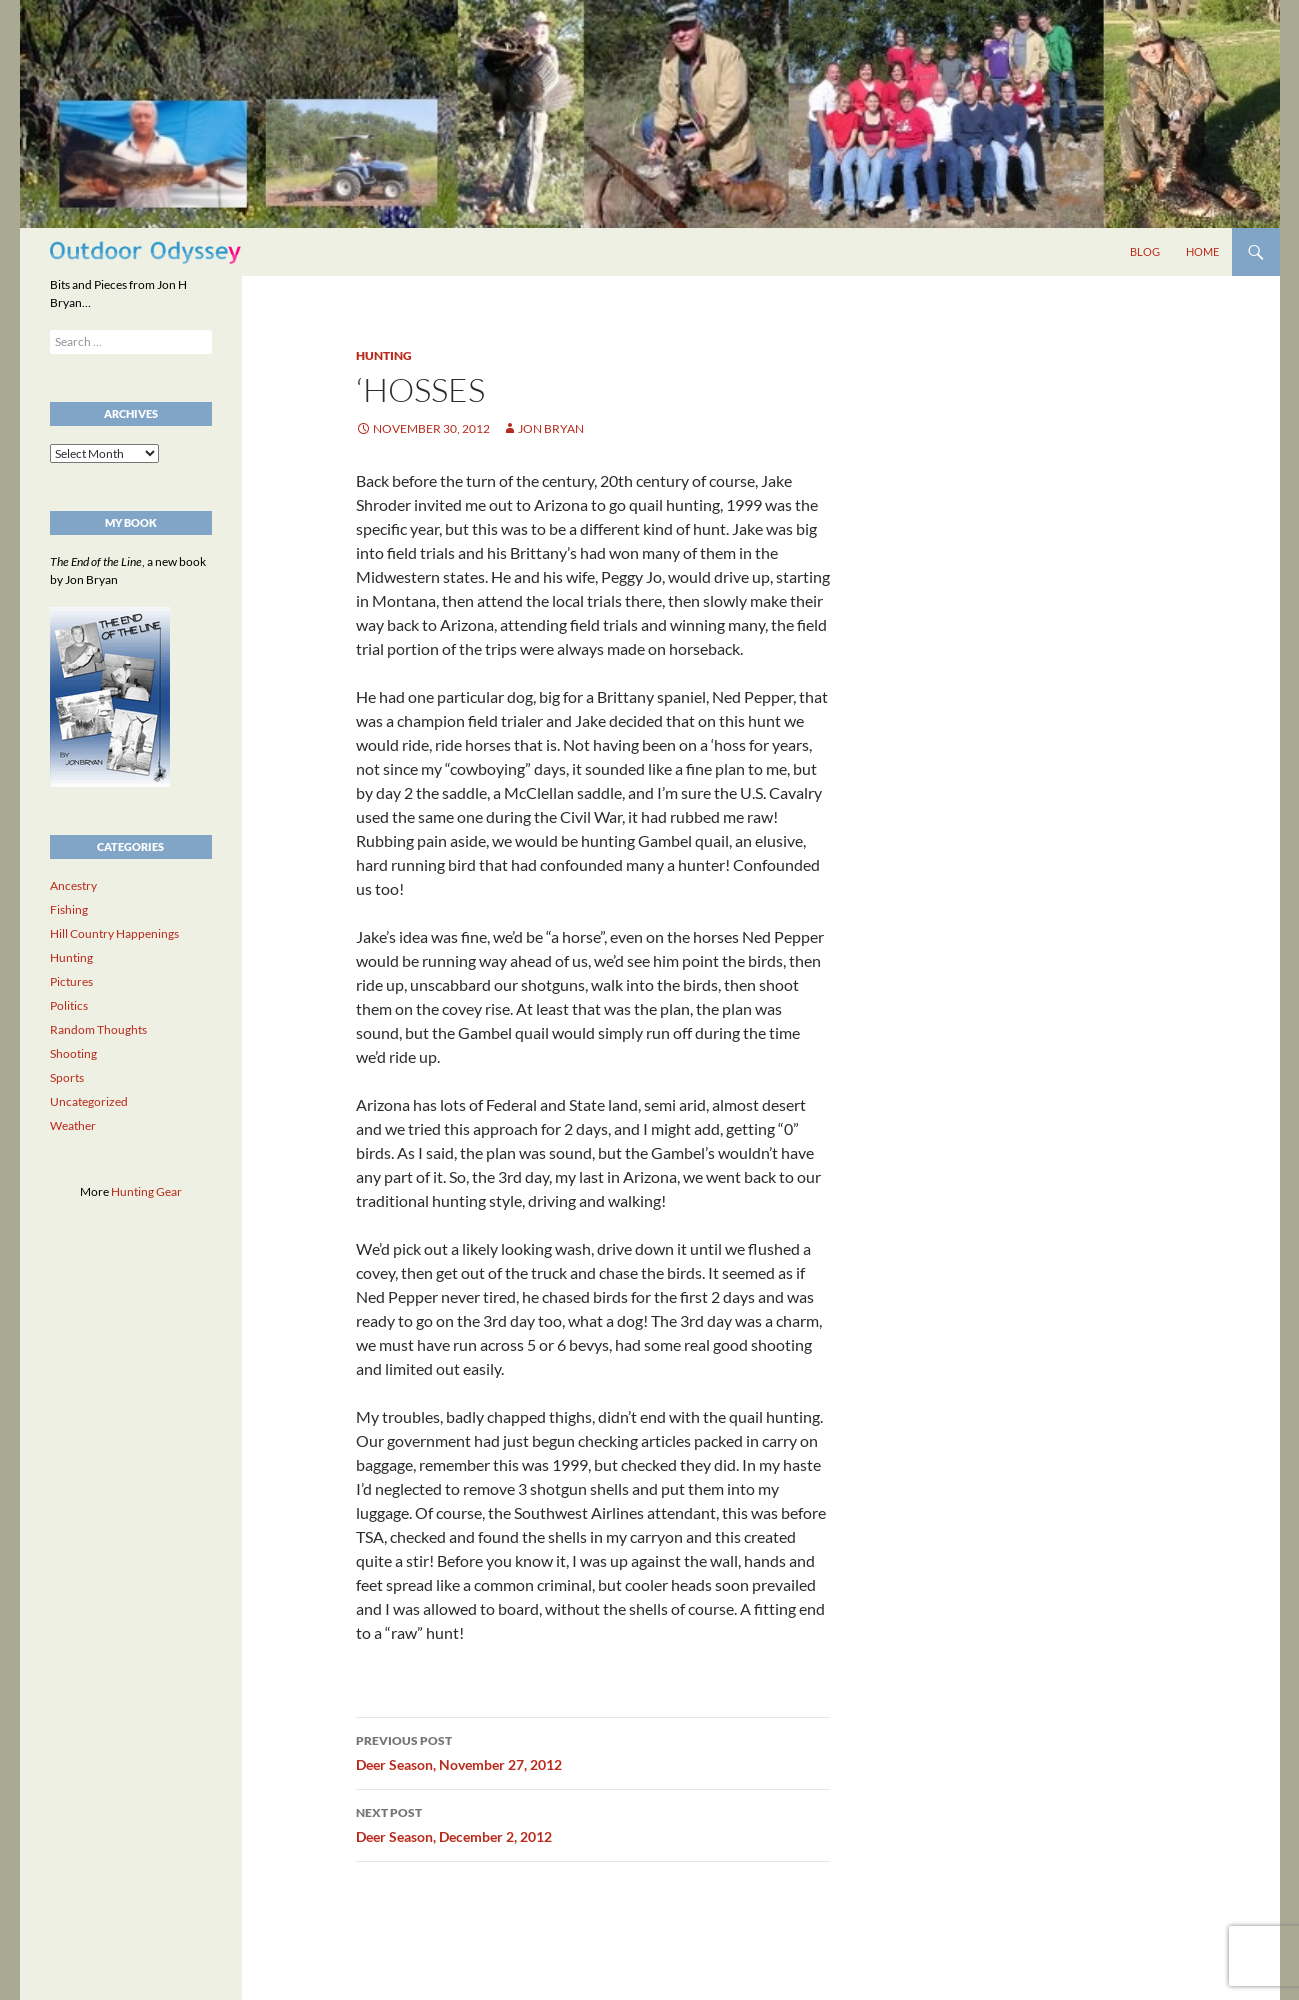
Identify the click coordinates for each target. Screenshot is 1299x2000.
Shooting (73, 1053)
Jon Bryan (551, 428)
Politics (69, 1005)
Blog (1145, 251)
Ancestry (73, 885)
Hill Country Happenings (114, 933)
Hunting (384, 355)
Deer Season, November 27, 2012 (593, 1751)
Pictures (71, 981)
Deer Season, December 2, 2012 (593, 1823)
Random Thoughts (98, 1029)
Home (1202, 251)
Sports (67, 1077)
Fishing (69, 909)
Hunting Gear (146, 1191)
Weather (73, 1125)
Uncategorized (89, 1101)
